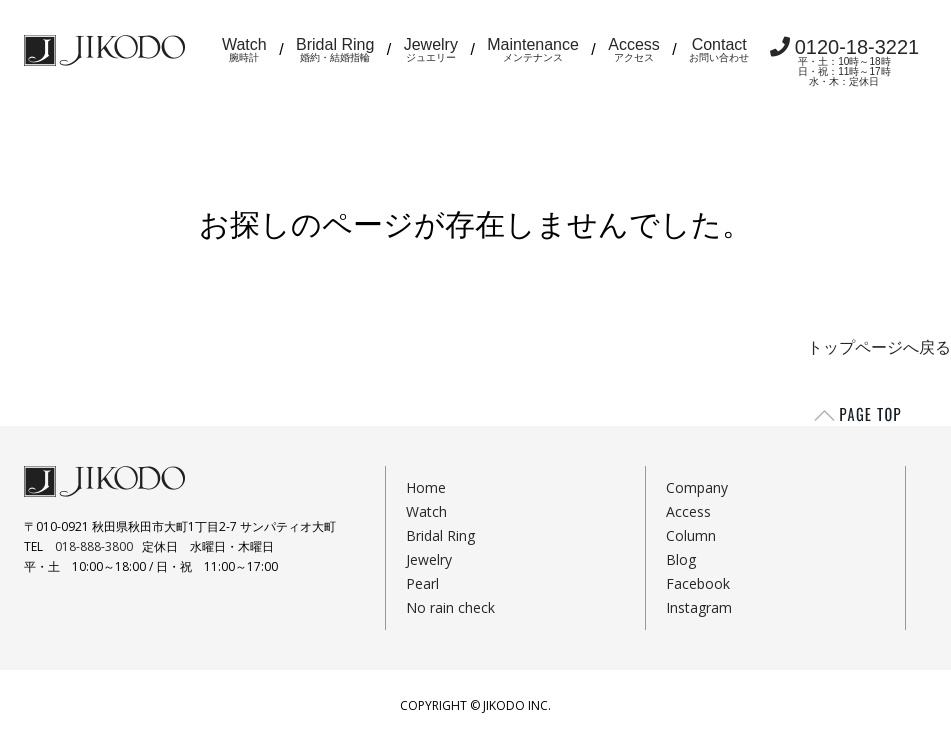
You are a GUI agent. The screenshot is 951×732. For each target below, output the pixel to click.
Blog (681, 559)
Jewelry (431, 49)
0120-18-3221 (845, 61)
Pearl (422, 583)
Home (426, 487)
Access (634, 49)
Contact (719, 49)
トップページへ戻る (879, 347)
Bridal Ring (335, 49)
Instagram (699, 607)
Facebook (698, 583)
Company (697, 487)
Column (691, 535)
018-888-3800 (94, 546)
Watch (244, 49)
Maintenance (533, 49)
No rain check (450, 607)
